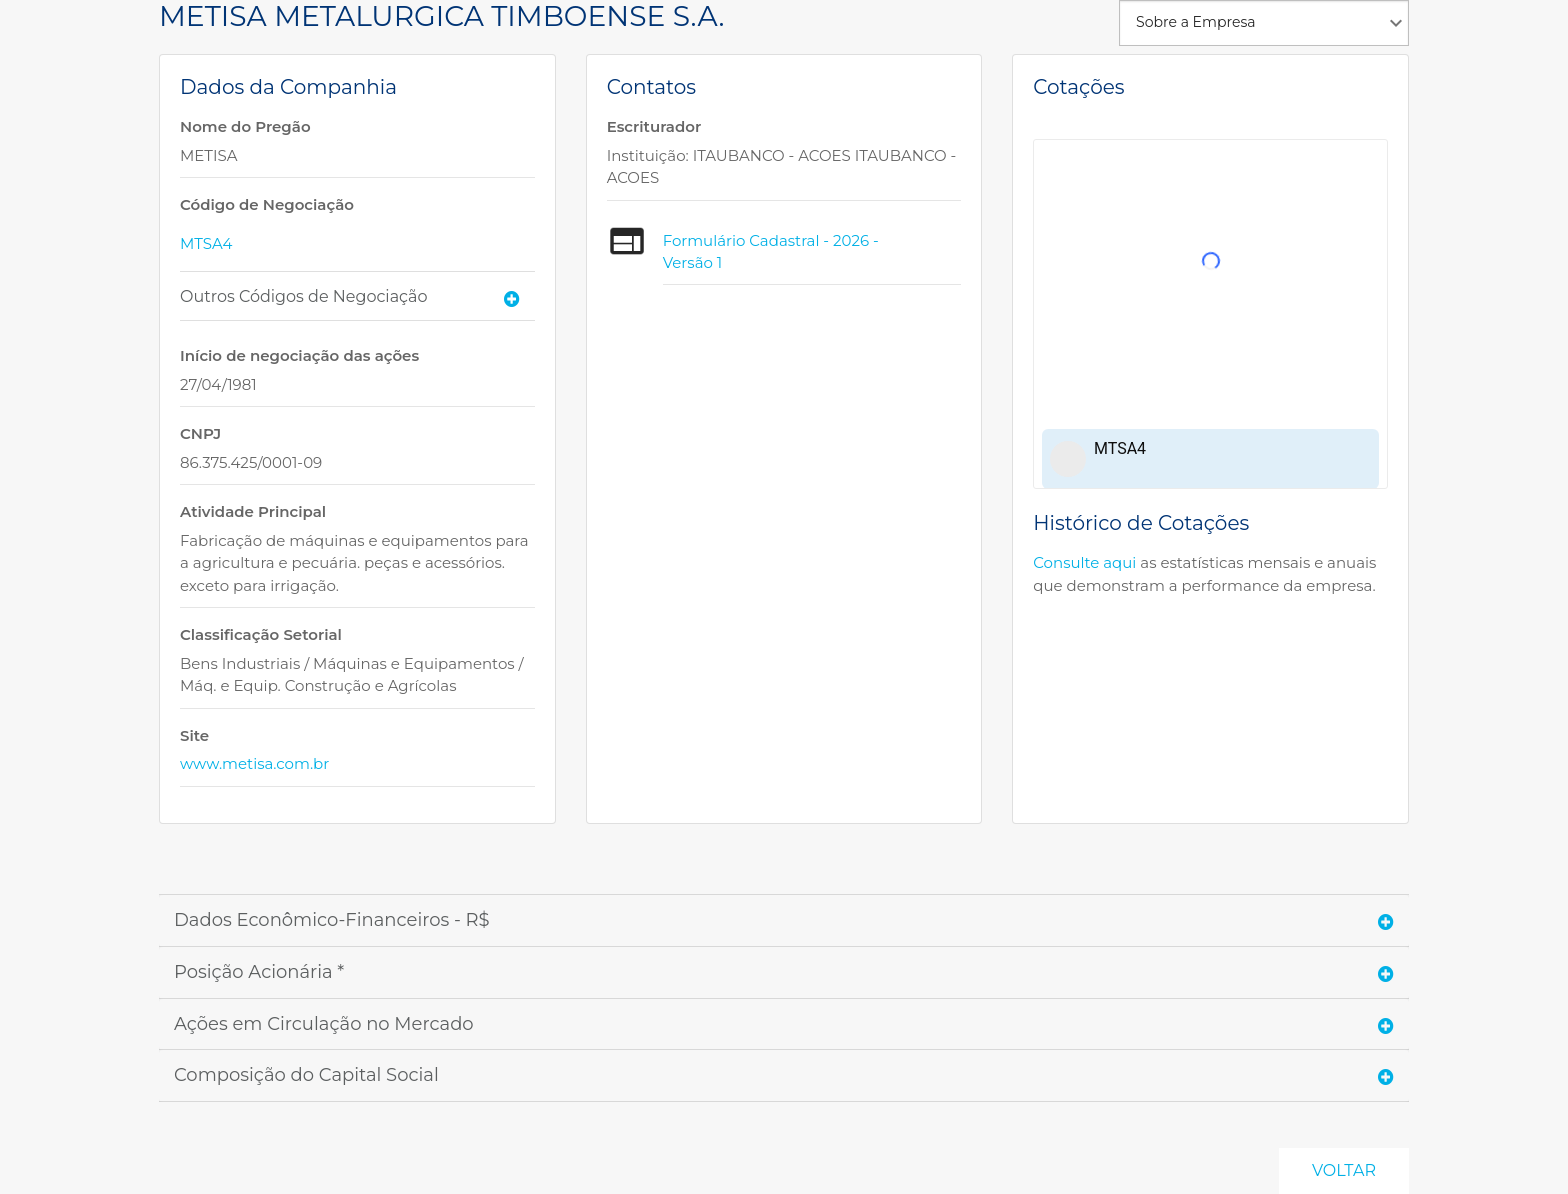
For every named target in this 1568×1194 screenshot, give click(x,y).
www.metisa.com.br (254, 763)
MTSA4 (206, 243)
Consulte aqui (1084, 562)
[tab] (357, 296)
